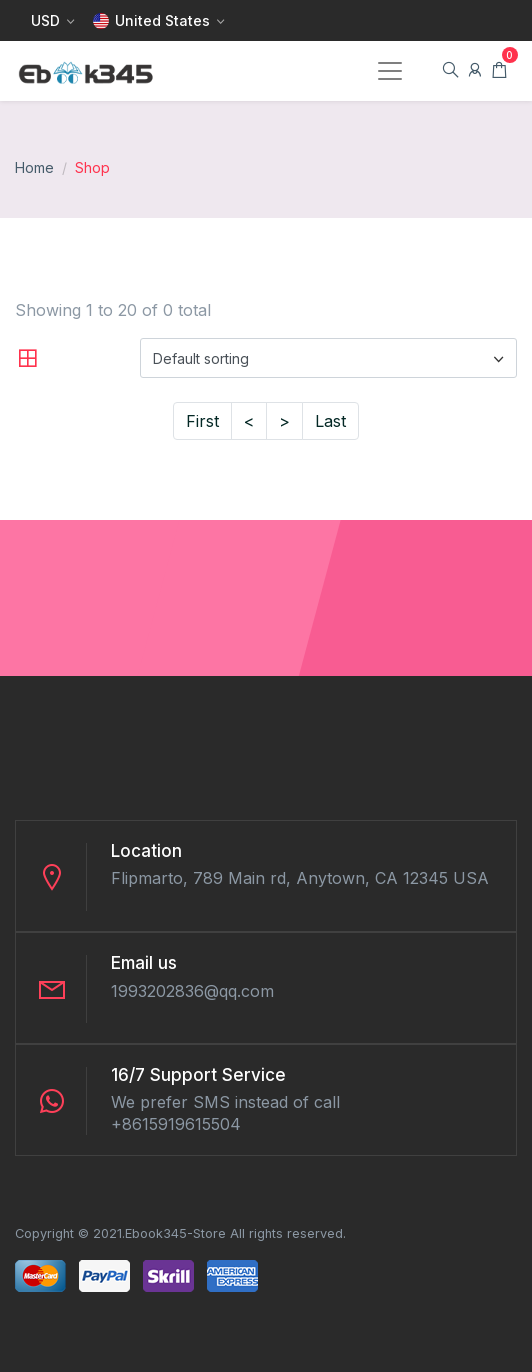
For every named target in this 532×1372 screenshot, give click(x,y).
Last (330, 421)
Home (34, 167)
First (202, 421)
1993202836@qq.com (192, 991)
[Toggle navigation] (390, 71)
